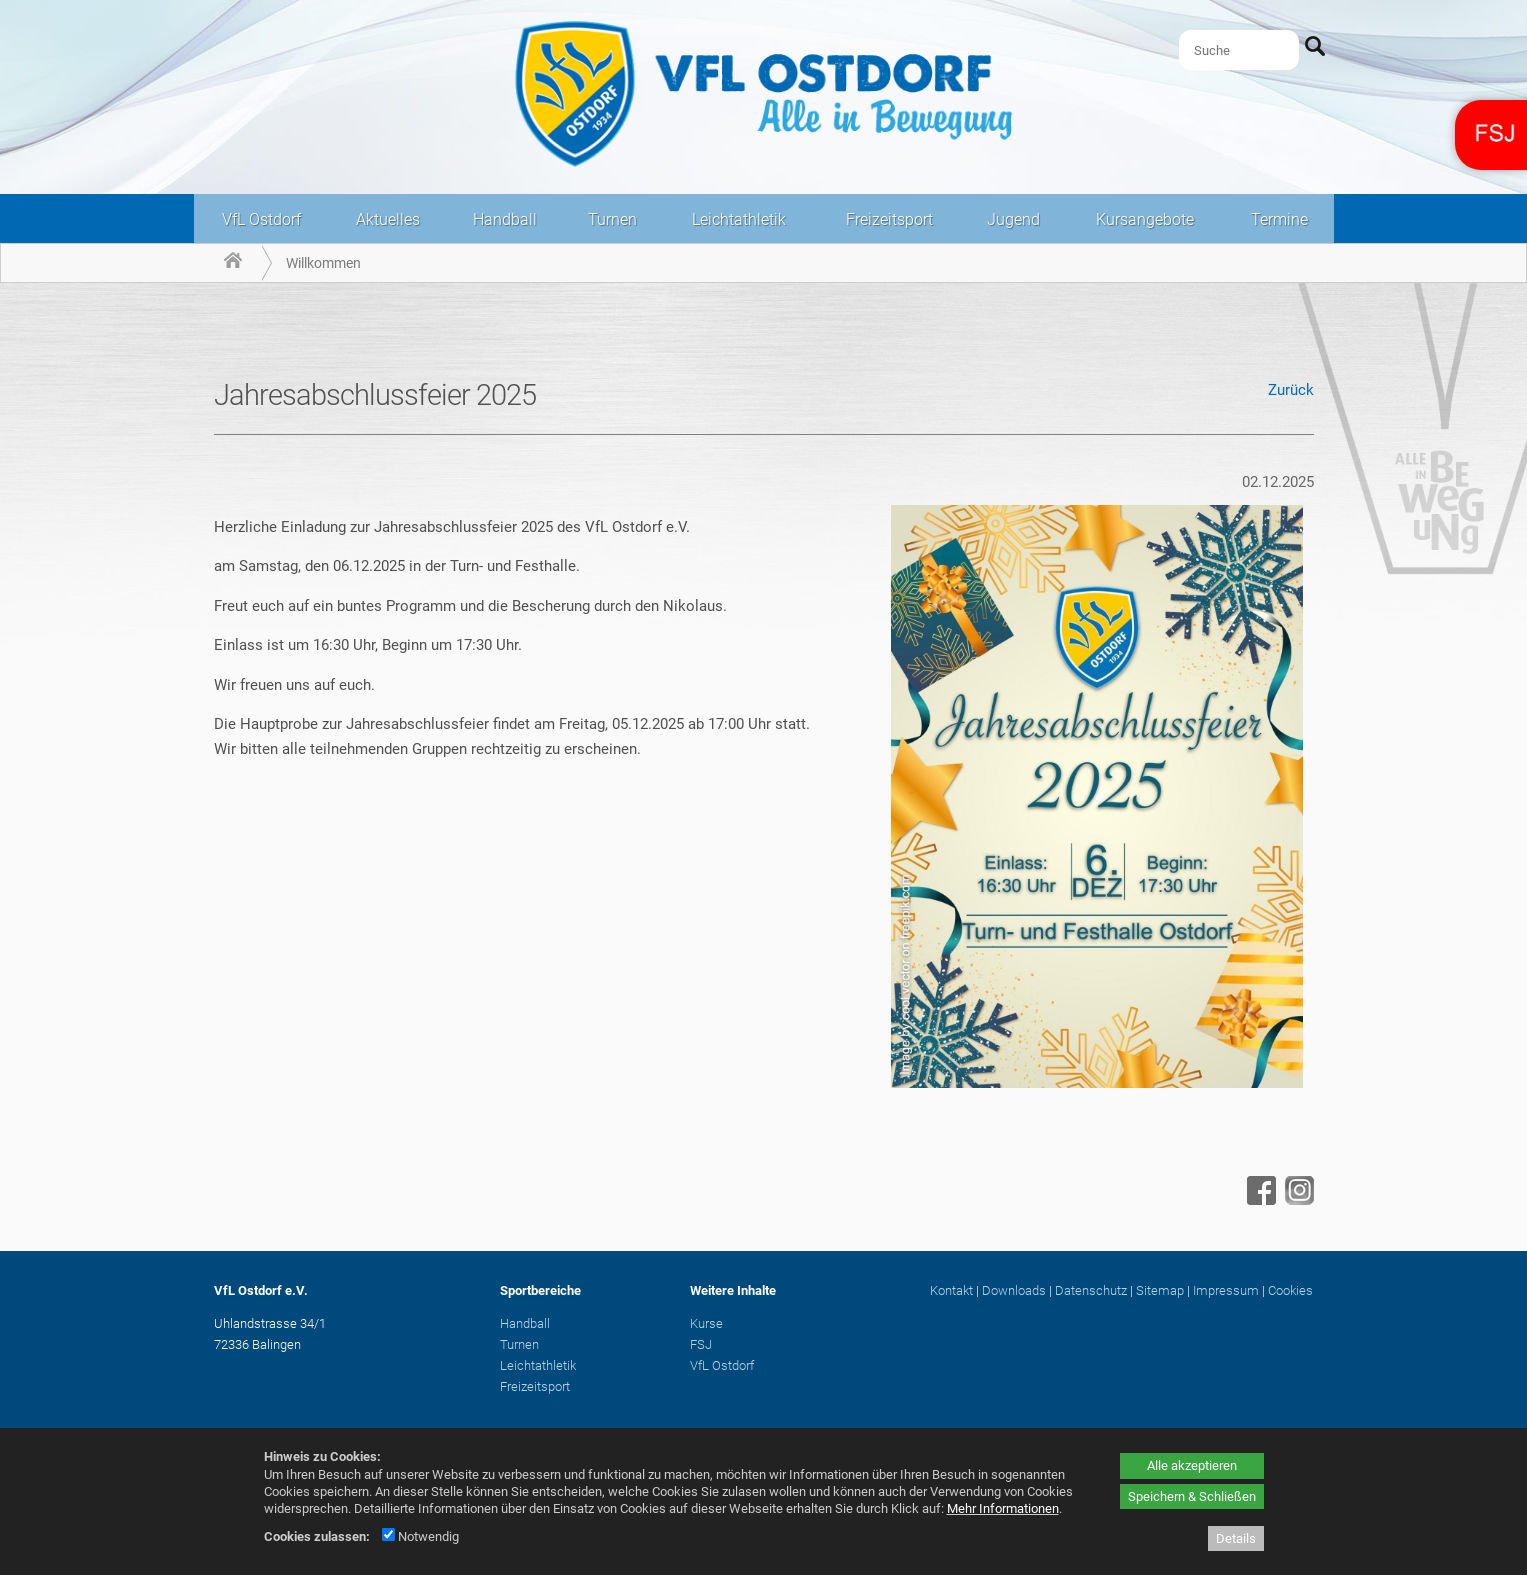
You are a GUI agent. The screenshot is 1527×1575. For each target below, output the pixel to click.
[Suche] (1239, 50)
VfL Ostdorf (261, 219)
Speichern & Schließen (1192, 1496)
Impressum (1226, 1290)
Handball (505, 219)
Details (1236, 1538)
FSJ (701, 1344)
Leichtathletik (739, 219)
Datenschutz (1091, 1290)
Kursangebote (1145, 219)
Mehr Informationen (1003, 1508)
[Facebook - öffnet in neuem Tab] (1259, 1200)
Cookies (1290, 1290)
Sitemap (1160, 1290)
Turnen (612, 219)
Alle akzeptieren (1192, 1465)
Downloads (1014, 1290)
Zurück (1291, 390)
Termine (1279, 219)
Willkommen (323, 263)
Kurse (706, 1323)
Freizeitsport (889, 219)
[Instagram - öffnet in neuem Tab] (1297, 1200)
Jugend (1013, 219)
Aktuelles (388, 219)
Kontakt (951, 1290)
